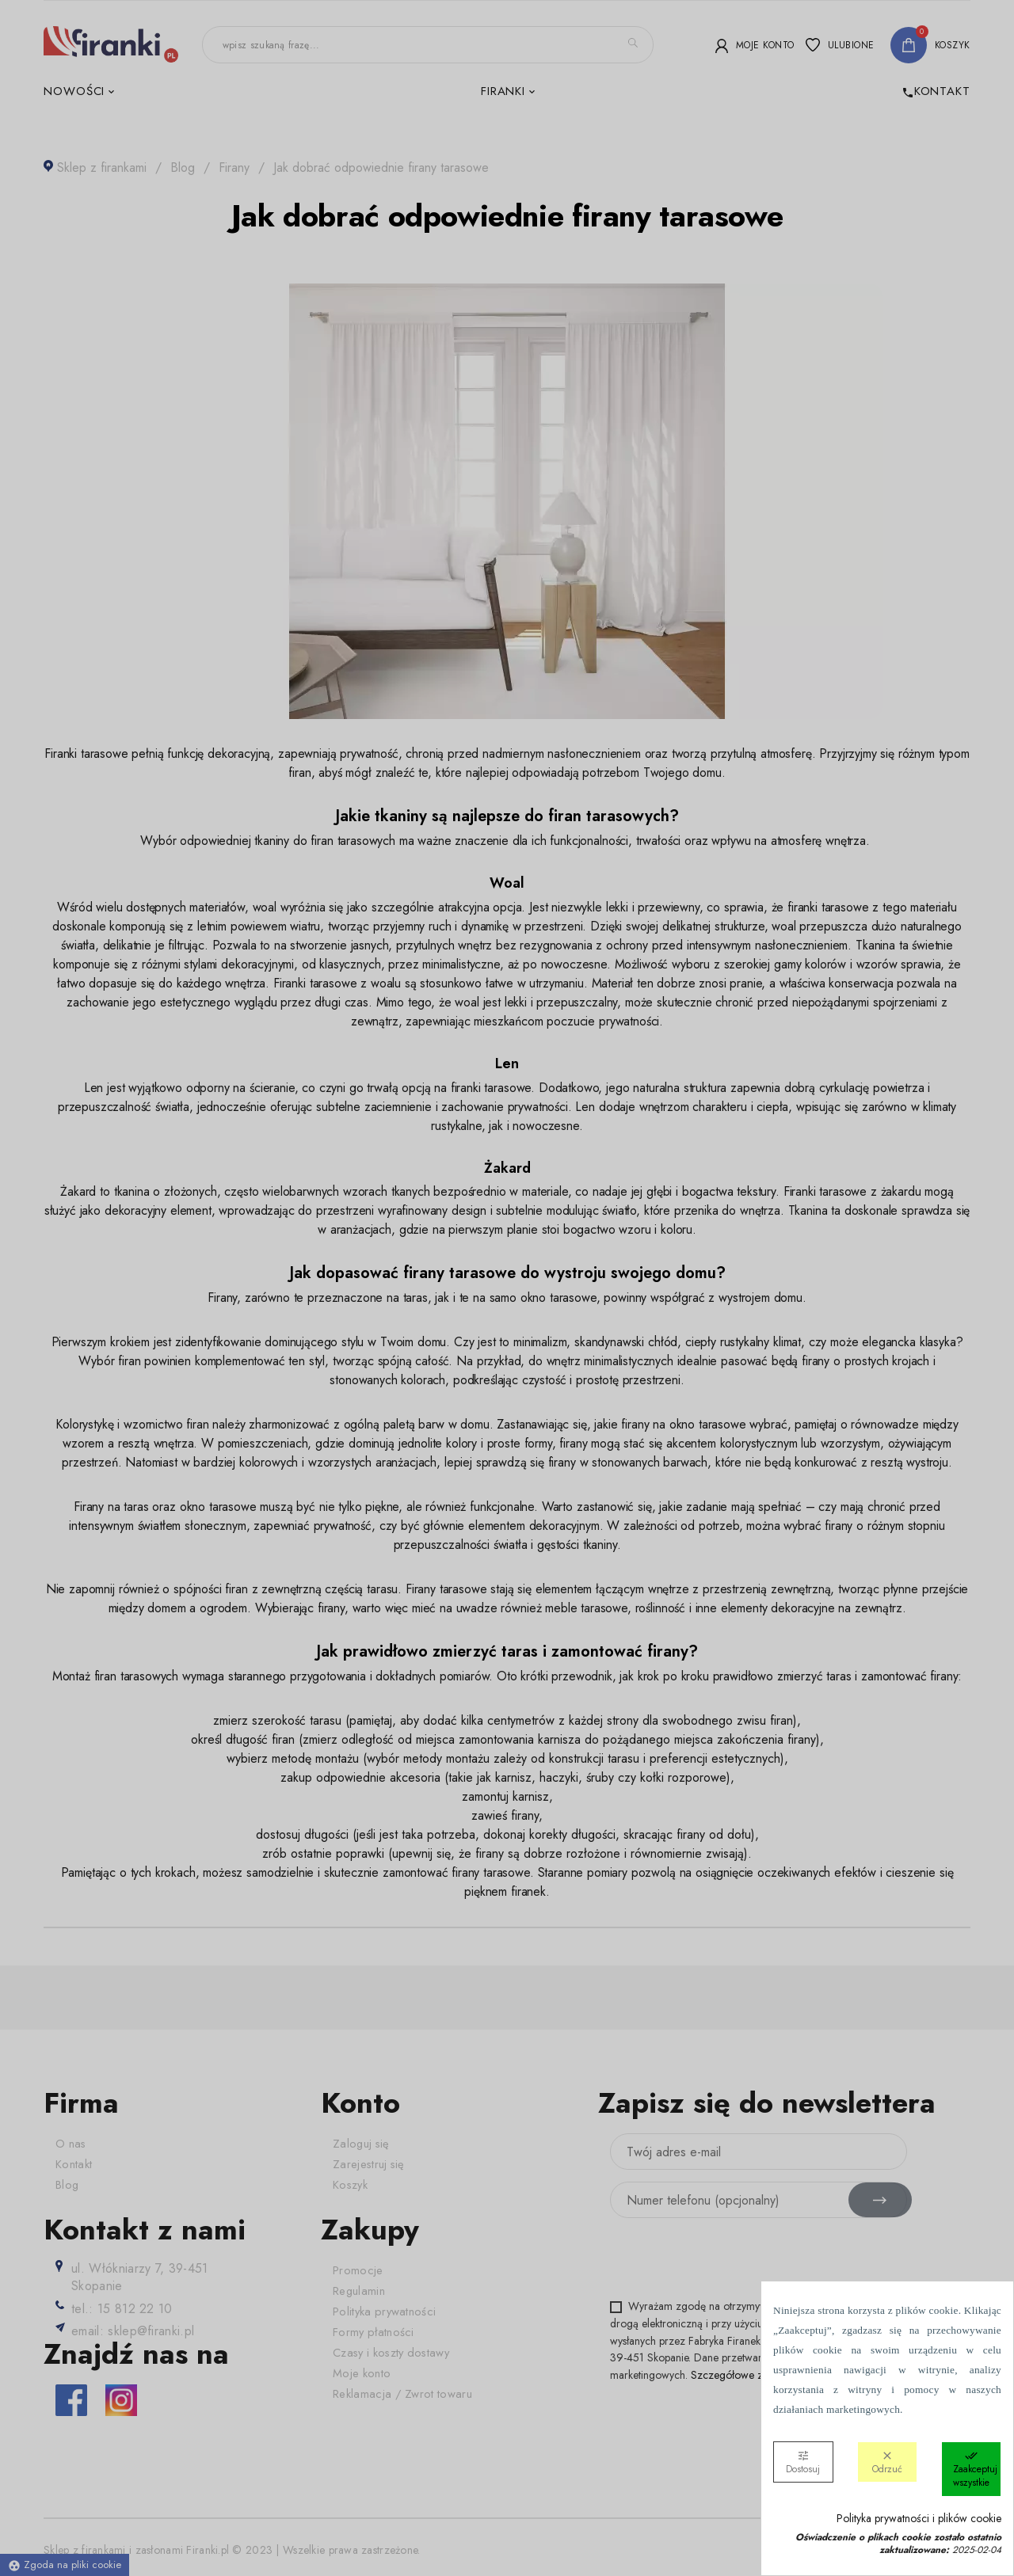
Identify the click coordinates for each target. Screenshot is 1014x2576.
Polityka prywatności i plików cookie (919, 2518)
